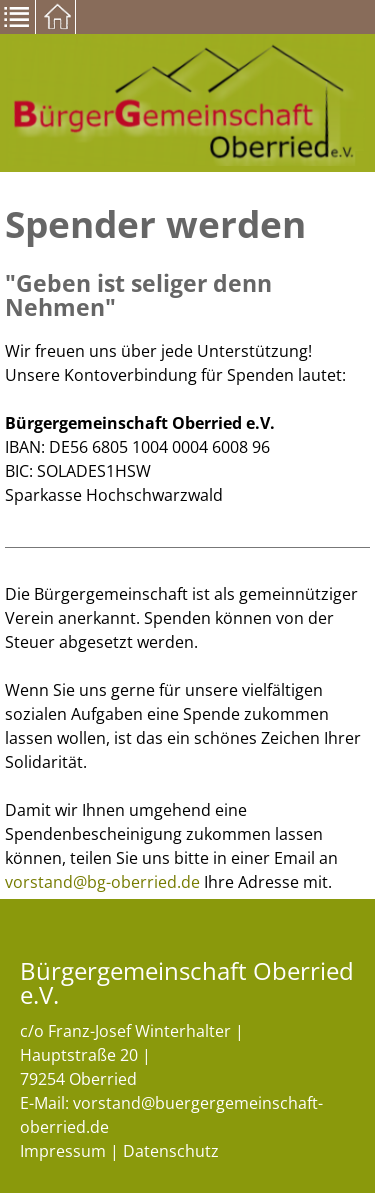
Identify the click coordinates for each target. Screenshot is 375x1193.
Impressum (63, 1151)
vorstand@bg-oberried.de (102, 882)
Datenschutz (171, 1151)
